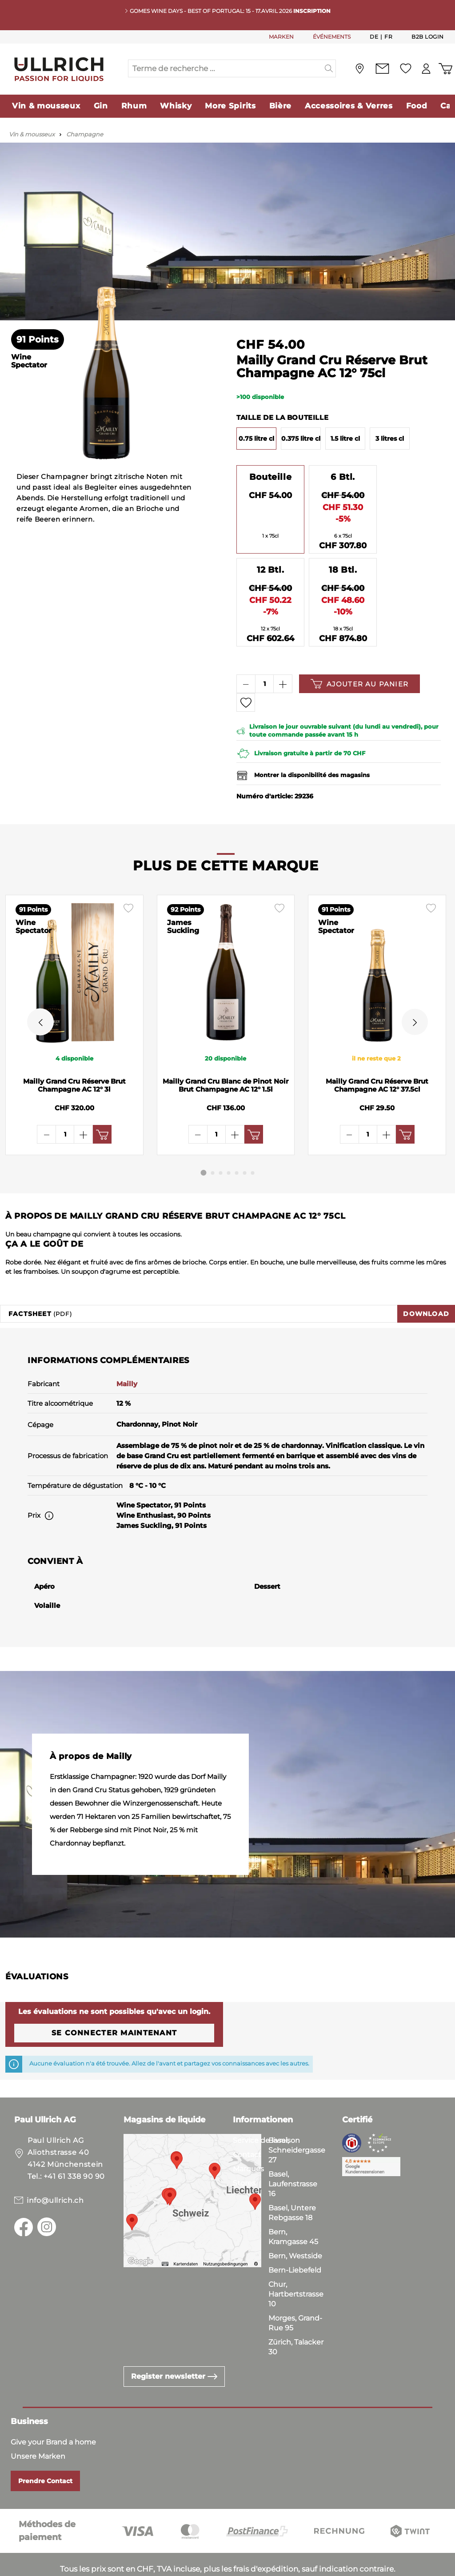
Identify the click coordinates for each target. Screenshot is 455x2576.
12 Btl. (270, 569)
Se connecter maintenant (114, 2006)
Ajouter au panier (359, 684)
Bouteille (270, 476)
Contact (247, 2128)
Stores (244, 2156)
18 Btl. (343, 569)
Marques (248, 2142)
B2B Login (427, 36)
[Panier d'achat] (445, 69)
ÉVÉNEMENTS (332, 36)
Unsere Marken (38, 2429)
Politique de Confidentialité (145, 2567)
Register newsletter (174, 2349)
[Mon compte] (425, 68)
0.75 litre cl (256, 439)
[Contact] (382, 68)
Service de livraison (266, 2113)
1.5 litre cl (345, 439)
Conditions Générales (45, 2567)
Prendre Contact (45, 2454)
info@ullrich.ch (55, 2173)
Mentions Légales (237, 2567)
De (374, 36)
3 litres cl (389, 439)
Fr (388, 36)
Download (426, 1287)
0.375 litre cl (300, 439)
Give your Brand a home (53, 2415)
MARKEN (281, 36)
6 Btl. (343, 476)
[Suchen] (329, 68)
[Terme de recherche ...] (225, 68)
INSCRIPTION (312, 11)
